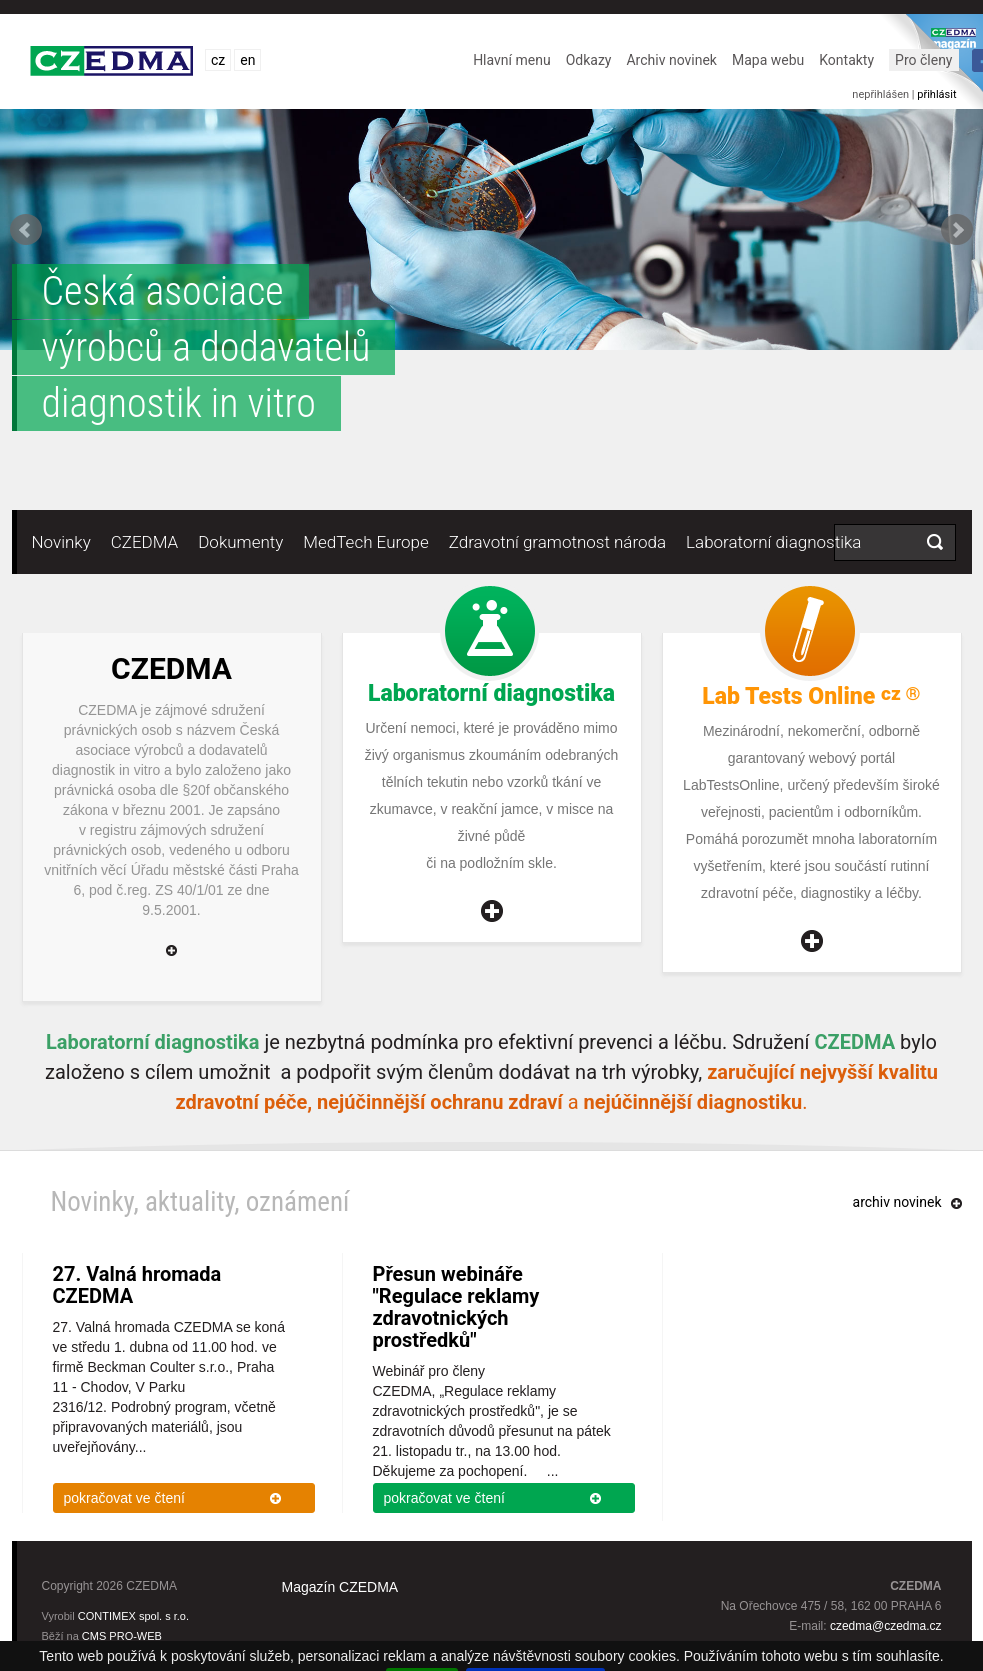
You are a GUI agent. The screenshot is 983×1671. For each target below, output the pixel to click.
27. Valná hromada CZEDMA (137, 1285)
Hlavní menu (512, 60)
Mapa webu (768, 60)
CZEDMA (145, 542)
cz (218, 60)
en (247, 60)
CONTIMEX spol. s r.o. (133, 1616)
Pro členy (923, 60)
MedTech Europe (365, 542)
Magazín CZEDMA (340, 1587)
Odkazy (589, 60)
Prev (26, 230)
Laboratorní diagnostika (773, 542)
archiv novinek (897, 1202)
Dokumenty (240, 542)
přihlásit (936, 94)
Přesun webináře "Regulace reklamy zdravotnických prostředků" (456, 1307)
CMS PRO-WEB (122, 1636)
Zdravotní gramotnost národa (557, 542)
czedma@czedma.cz (886, 1626)
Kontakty (846, 60)
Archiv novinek (671, 60)
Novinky (61, 542)
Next (957, 230)
